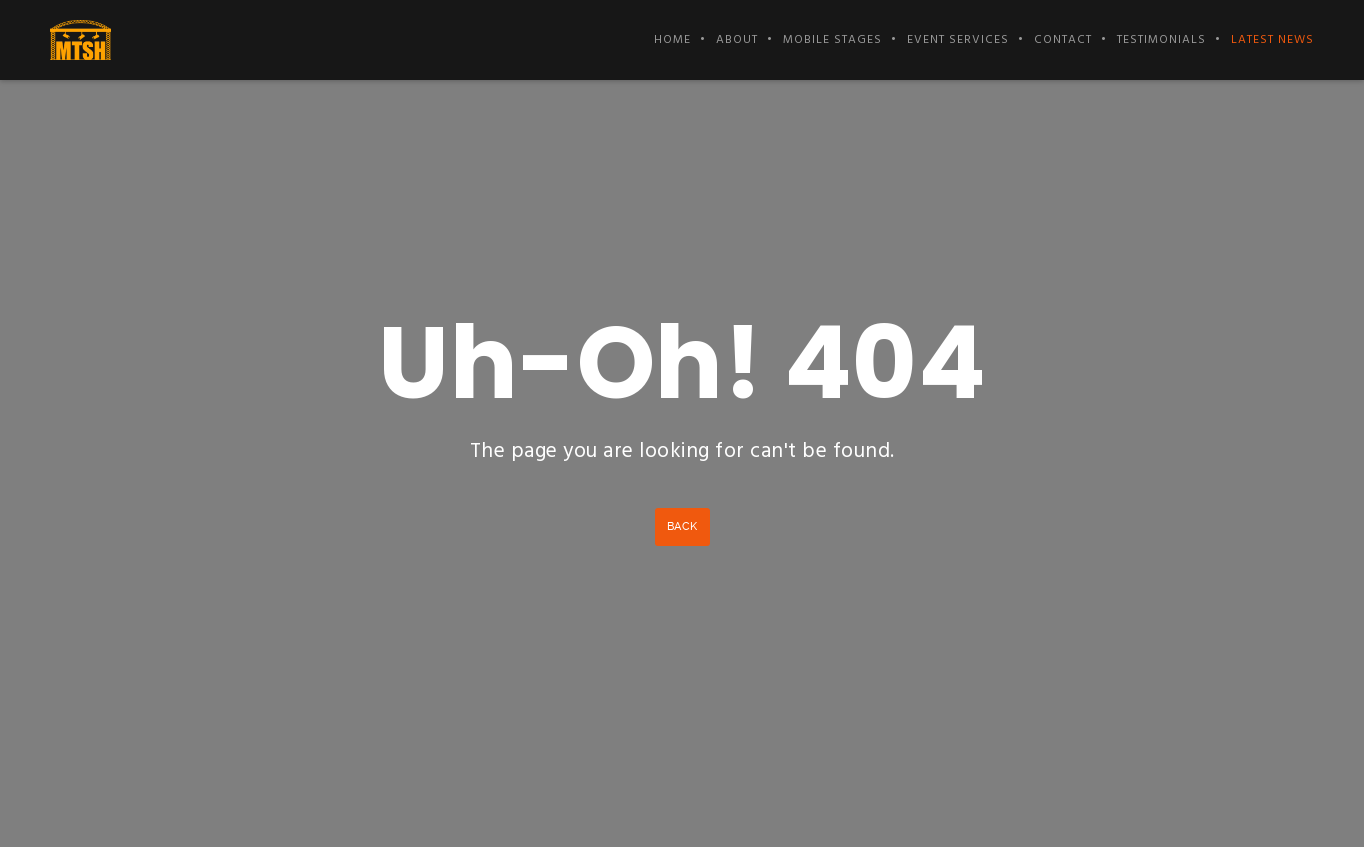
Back (682, 526)
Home (672, 40)
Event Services (958, 40)
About (737, 40)
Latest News (1272, 40)
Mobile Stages (832, 40)
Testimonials (1161, 40)
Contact (1063, 40)
